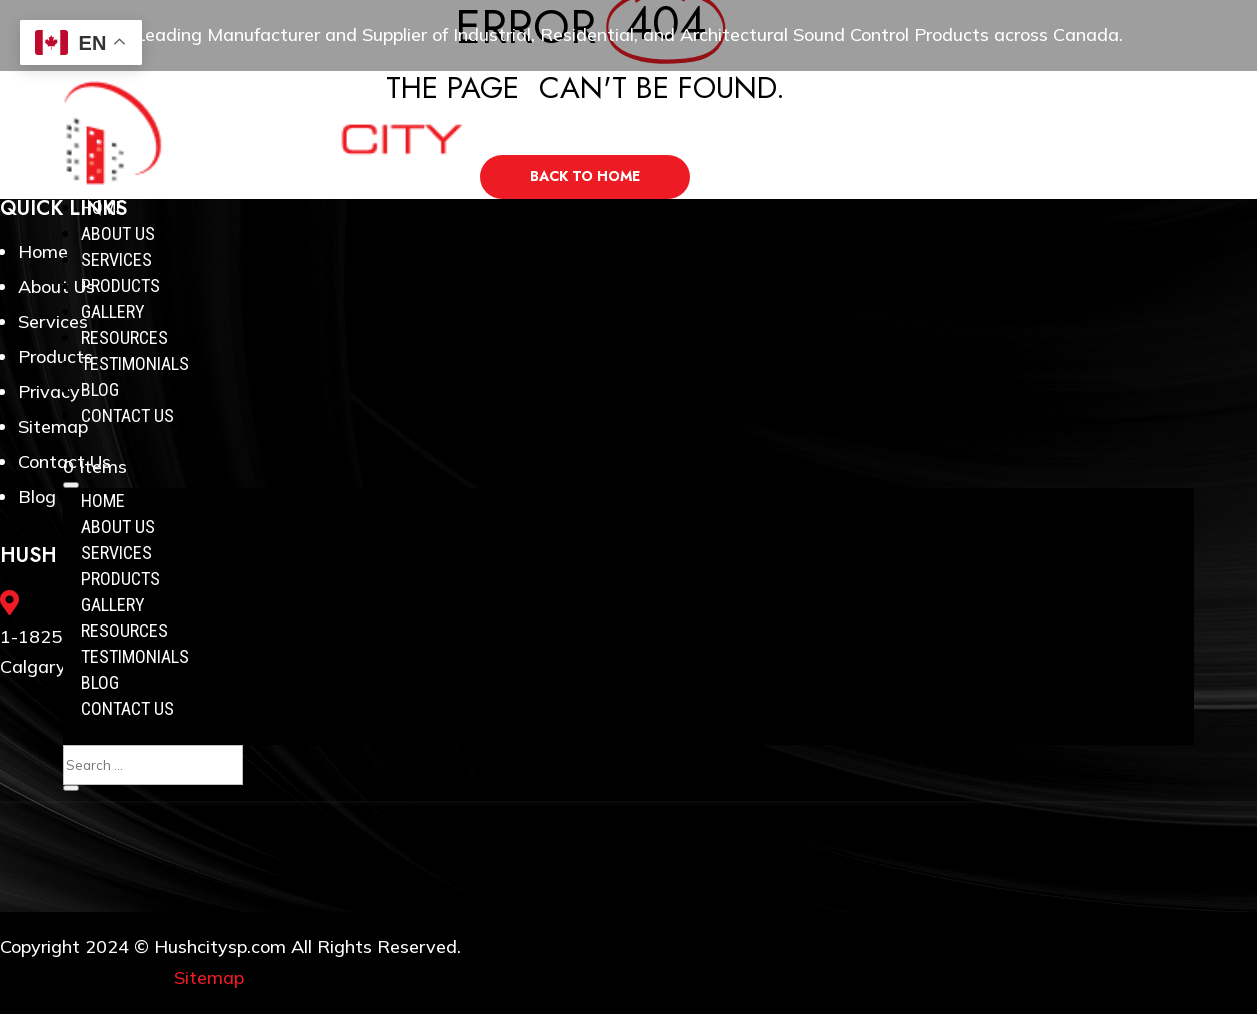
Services (116, 259)
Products (120, 285)
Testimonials (135, 363)
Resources (124, 337)
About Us (118, 233)
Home (103, 207)
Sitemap (209, 977)
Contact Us (127, 415)
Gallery (113, 311)
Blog (100, 389)
